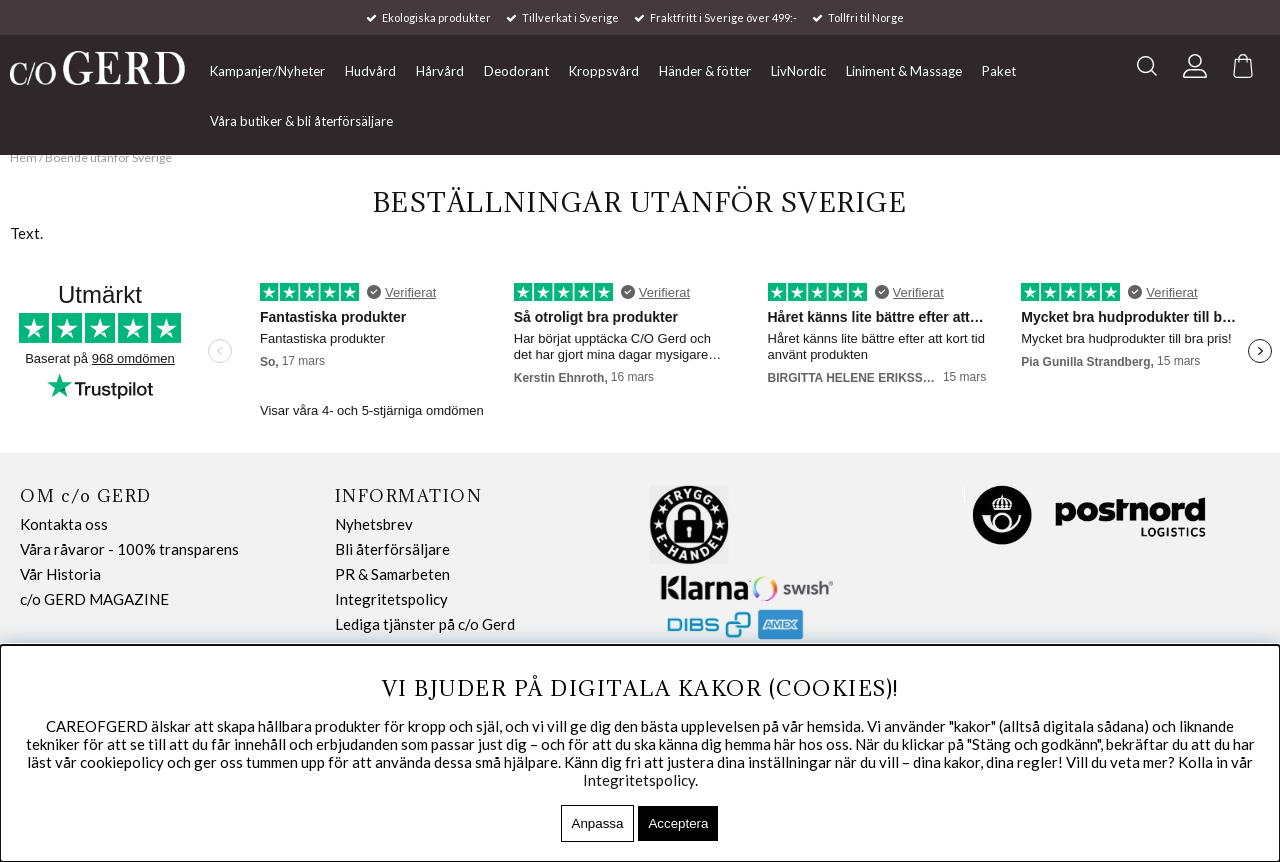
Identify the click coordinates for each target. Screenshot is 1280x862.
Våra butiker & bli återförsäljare (301, 121)
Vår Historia (60, 574)
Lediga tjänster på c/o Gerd (425, 624)
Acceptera (678, 823)
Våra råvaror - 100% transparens (129, 549)
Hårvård (440, 71)
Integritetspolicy (391, 599)
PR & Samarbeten (392, 574)
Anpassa (598, 823)
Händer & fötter (705, 71)
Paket (999, 71)
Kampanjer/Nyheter (267, 71)
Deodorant (516, 71)
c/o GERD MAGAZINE (94, 599)
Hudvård (370, 71)
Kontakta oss (64, 524)
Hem (23, 157)
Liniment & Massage (904, 71)
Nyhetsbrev (374, 524)
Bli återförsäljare (392, 549)
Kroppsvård (604, 71)
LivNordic (798, 71)
